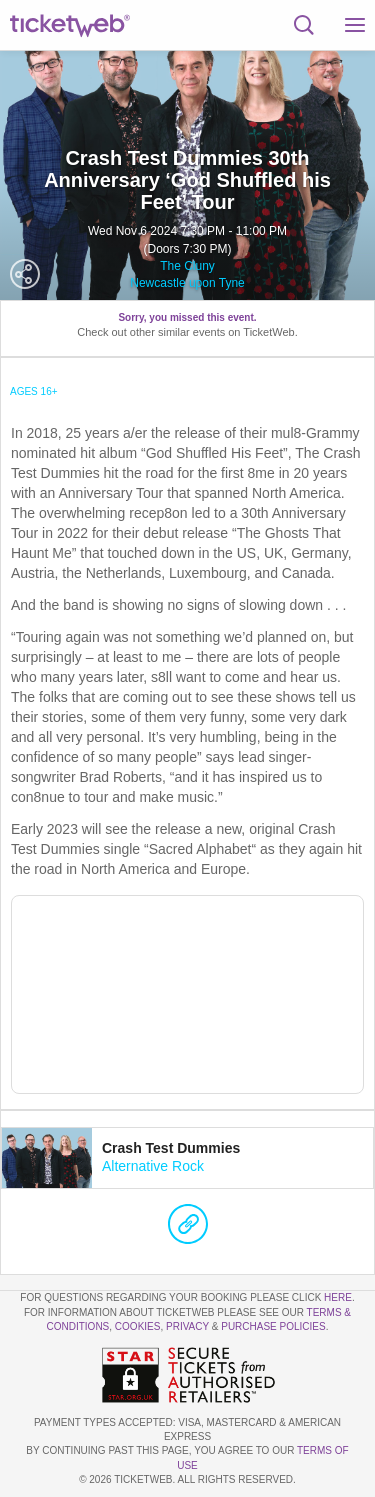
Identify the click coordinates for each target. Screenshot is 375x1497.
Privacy (187, 1326)
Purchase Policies (273, 1326)
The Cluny (187, 266)
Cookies (138, 1326)
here (338, 1297)
